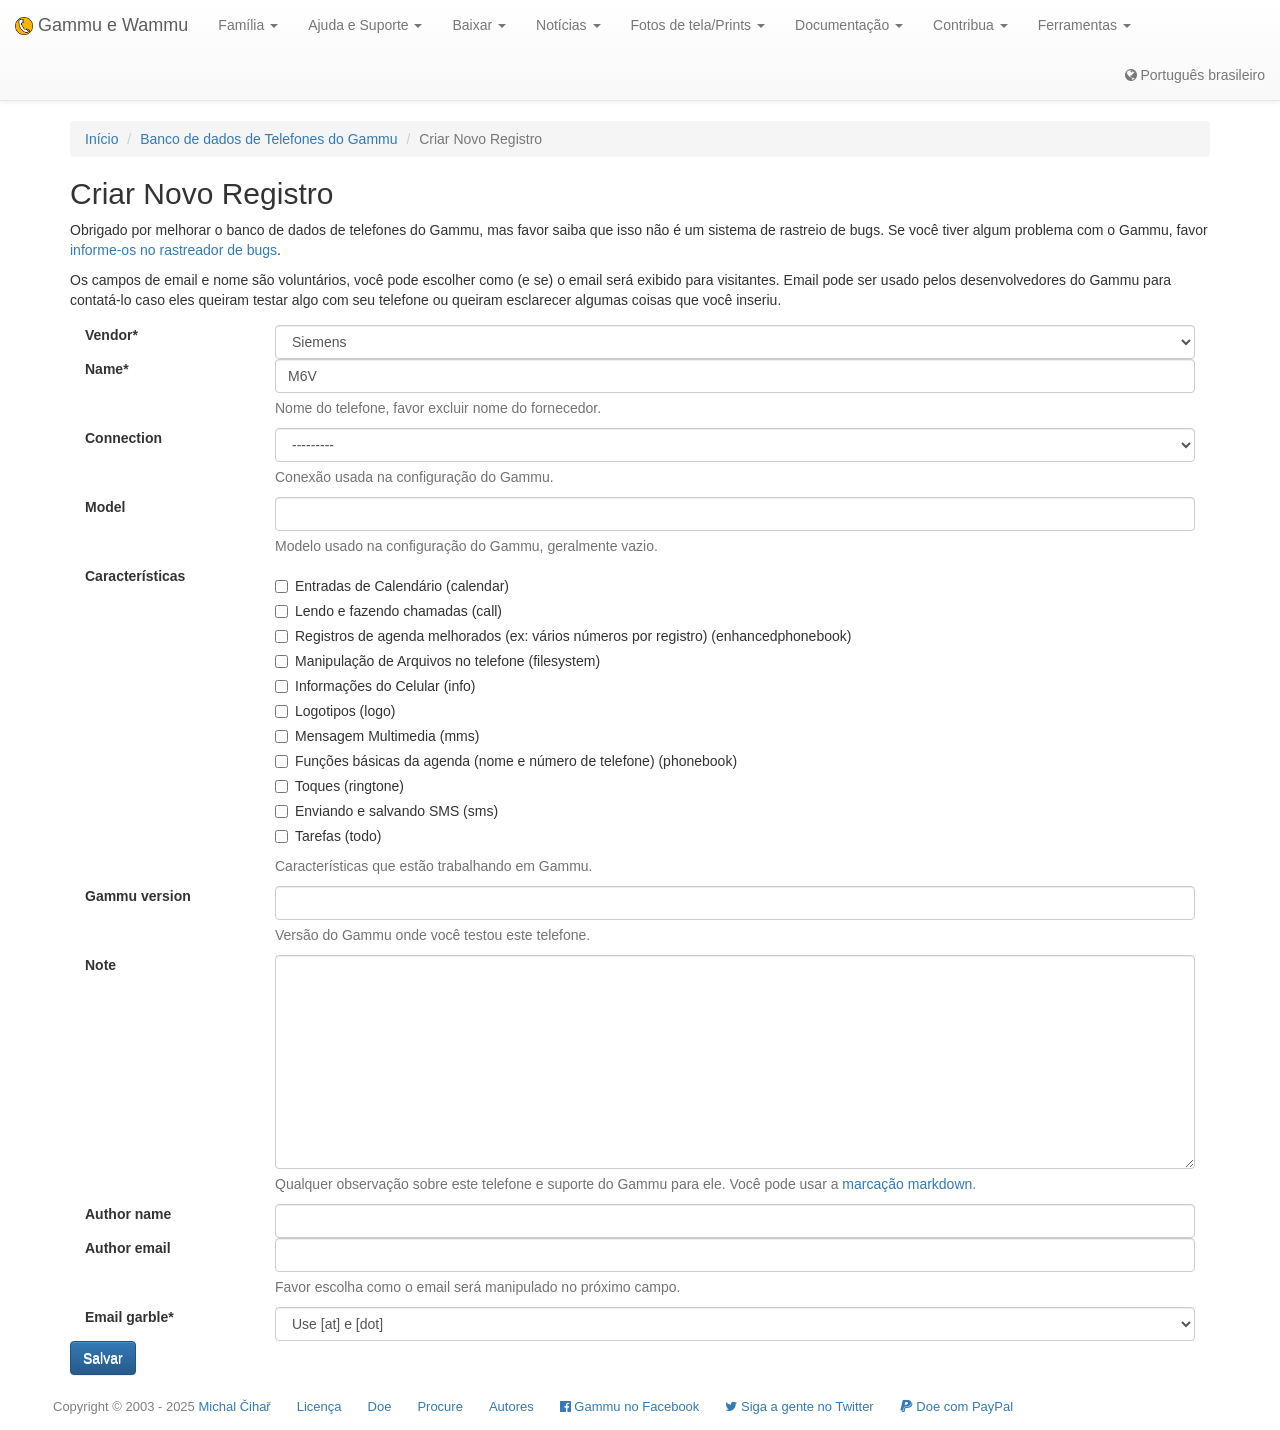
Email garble (129, 1317)
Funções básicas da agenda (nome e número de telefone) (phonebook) (506, 761)
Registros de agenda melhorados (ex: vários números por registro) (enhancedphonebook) (563, 636)
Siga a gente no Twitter (799, 1406)
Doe (380, 1406)
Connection (123, 438)
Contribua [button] (970, 25)
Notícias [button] (568, 25)
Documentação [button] (849, 25)
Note (100, 965)
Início (101, 139)
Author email (128, 1248)
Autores (511, 1406)
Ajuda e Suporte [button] (365, 25)
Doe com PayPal (956, 1406)
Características (135, 576)
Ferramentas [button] (1084, 25)
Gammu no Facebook (630, 1406)
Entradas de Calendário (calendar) (392, 586)
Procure (440, 1406)
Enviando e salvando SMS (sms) (386, 811)
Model (105, 507)
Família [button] (248, 25)
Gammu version (138, 896)
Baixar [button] (479, 25)
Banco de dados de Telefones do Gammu (268, 139)
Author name (128, 1214)
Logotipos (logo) (335, 711)
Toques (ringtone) (339, 786)
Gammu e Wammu (101, 25)
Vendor (111, 335)
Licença (319, 1406)
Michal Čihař (234, 1406)
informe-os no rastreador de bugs (173, 250)
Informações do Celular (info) (375, 686)
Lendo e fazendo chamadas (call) (388, 611)
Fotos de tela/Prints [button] (698, 25)
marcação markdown (907, 1184)
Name (107, 369)
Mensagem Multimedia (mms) (377, 736)
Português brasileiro (1195, 75)
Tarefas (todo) (328, 836)
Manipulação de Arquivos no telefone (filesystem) (437, 661)
